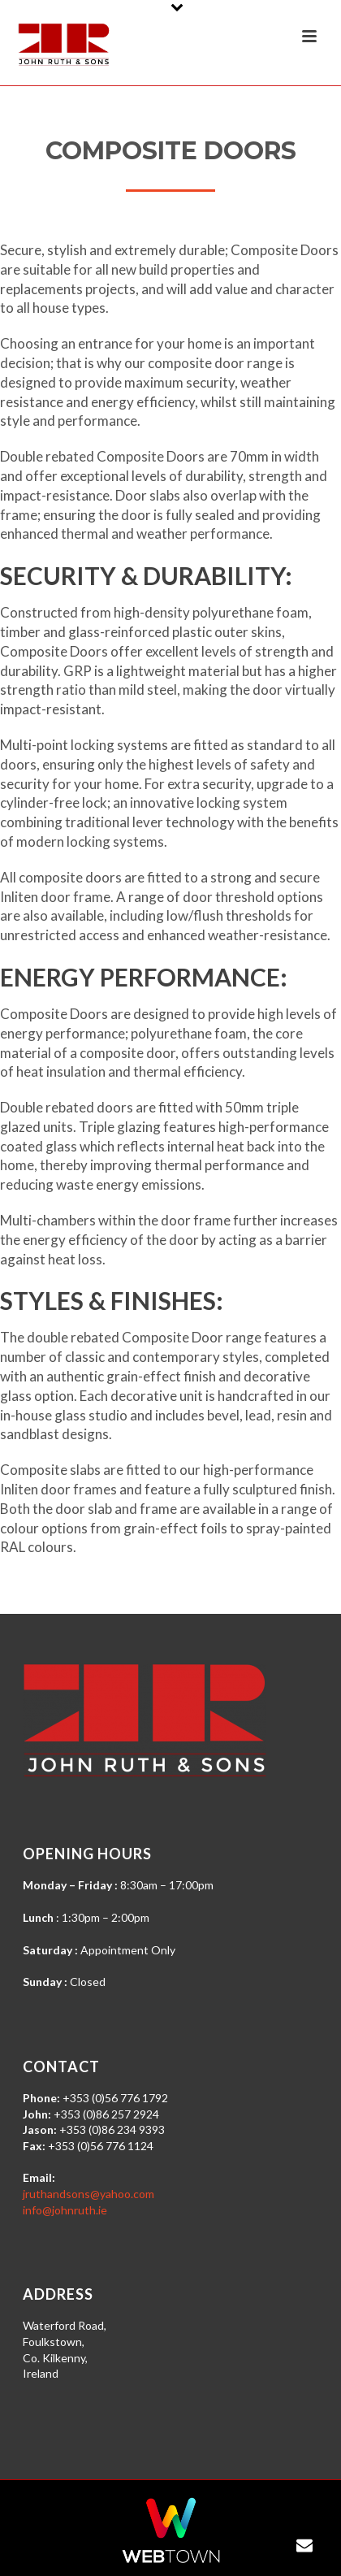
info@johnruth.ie (65, 2210)
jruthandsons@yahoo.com (88, 2194)
